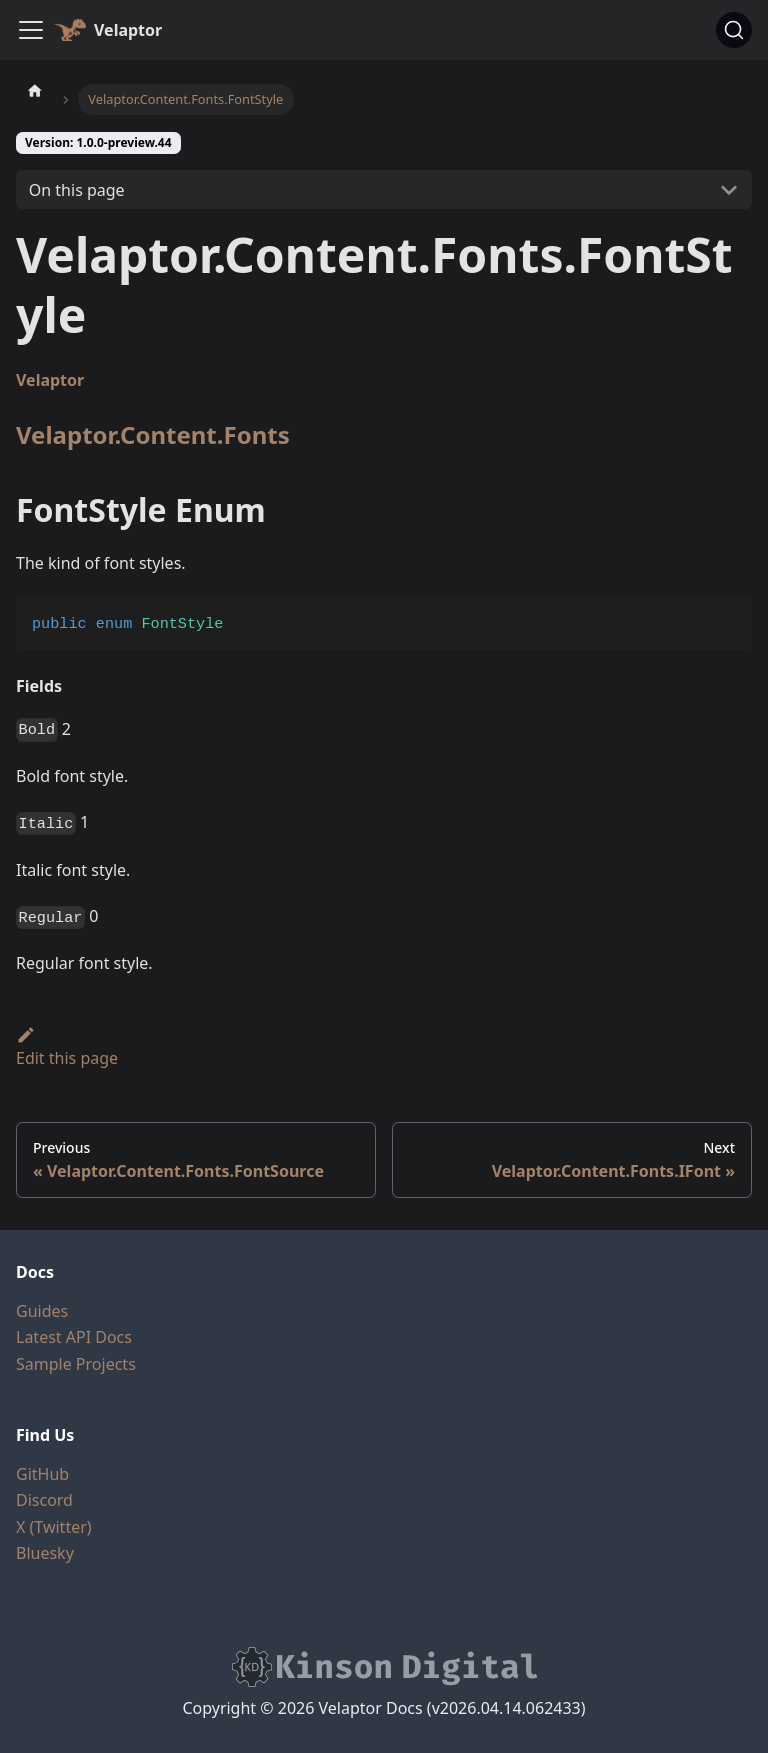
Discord (44, 1500)
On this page (77, 190)
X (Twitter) (54, 1527)
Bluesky (45, 1553)
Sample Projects (76, 1364)
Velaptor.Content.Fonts (153, 434)
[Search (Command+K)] (734, 30)
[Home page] (35, 90)
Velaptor (50, 380)
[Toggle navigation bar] (31, 30)
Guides (42, 1311)
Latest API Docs (74, 1337)
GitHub (42, 1474)
